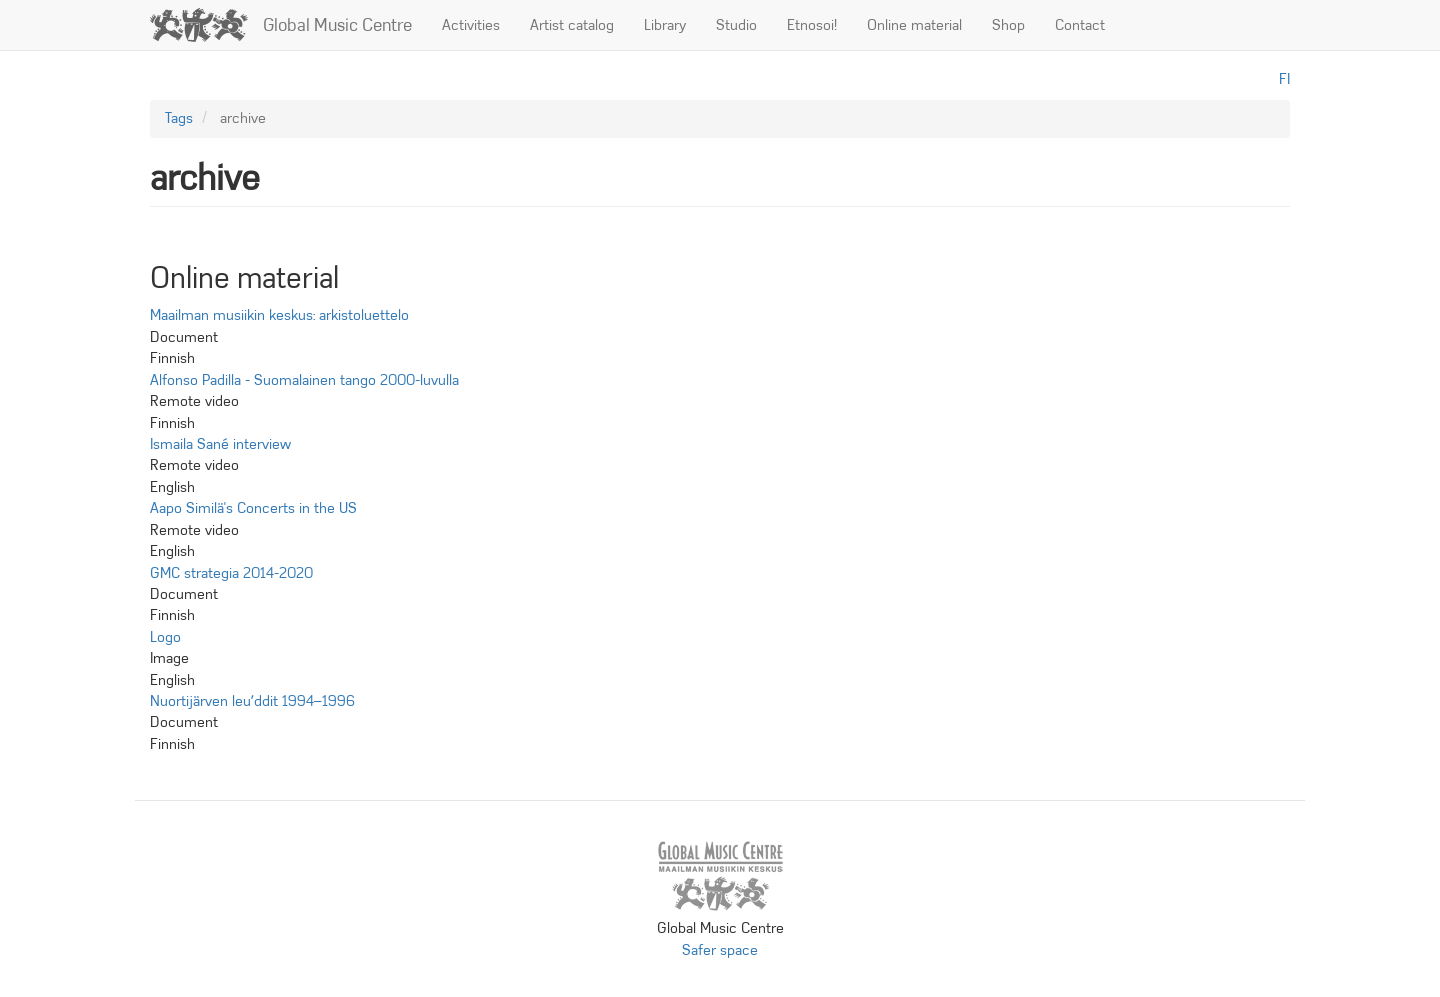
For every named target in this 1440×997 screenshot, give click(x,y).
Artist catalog (572, 25)
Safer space (720, 950)
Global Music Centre (337, 25)
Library (665, 25)
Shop (1008, 25)
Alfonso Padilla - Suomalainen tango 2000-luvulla (304, 380)
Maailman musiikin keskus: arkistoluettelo (279, 315)
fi (1284, 79)
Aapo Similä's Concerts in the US (253, 508)
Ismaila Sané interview (220, 444)
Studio (736, 25)
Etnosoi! (812, 25)
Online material (914, 25)
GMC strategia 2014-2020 (231, 573)
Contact (1080, 25)
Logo (165, 637)
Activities (471, 25)
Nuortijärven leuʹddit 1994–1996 (252, 701)
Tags (179, 118)
